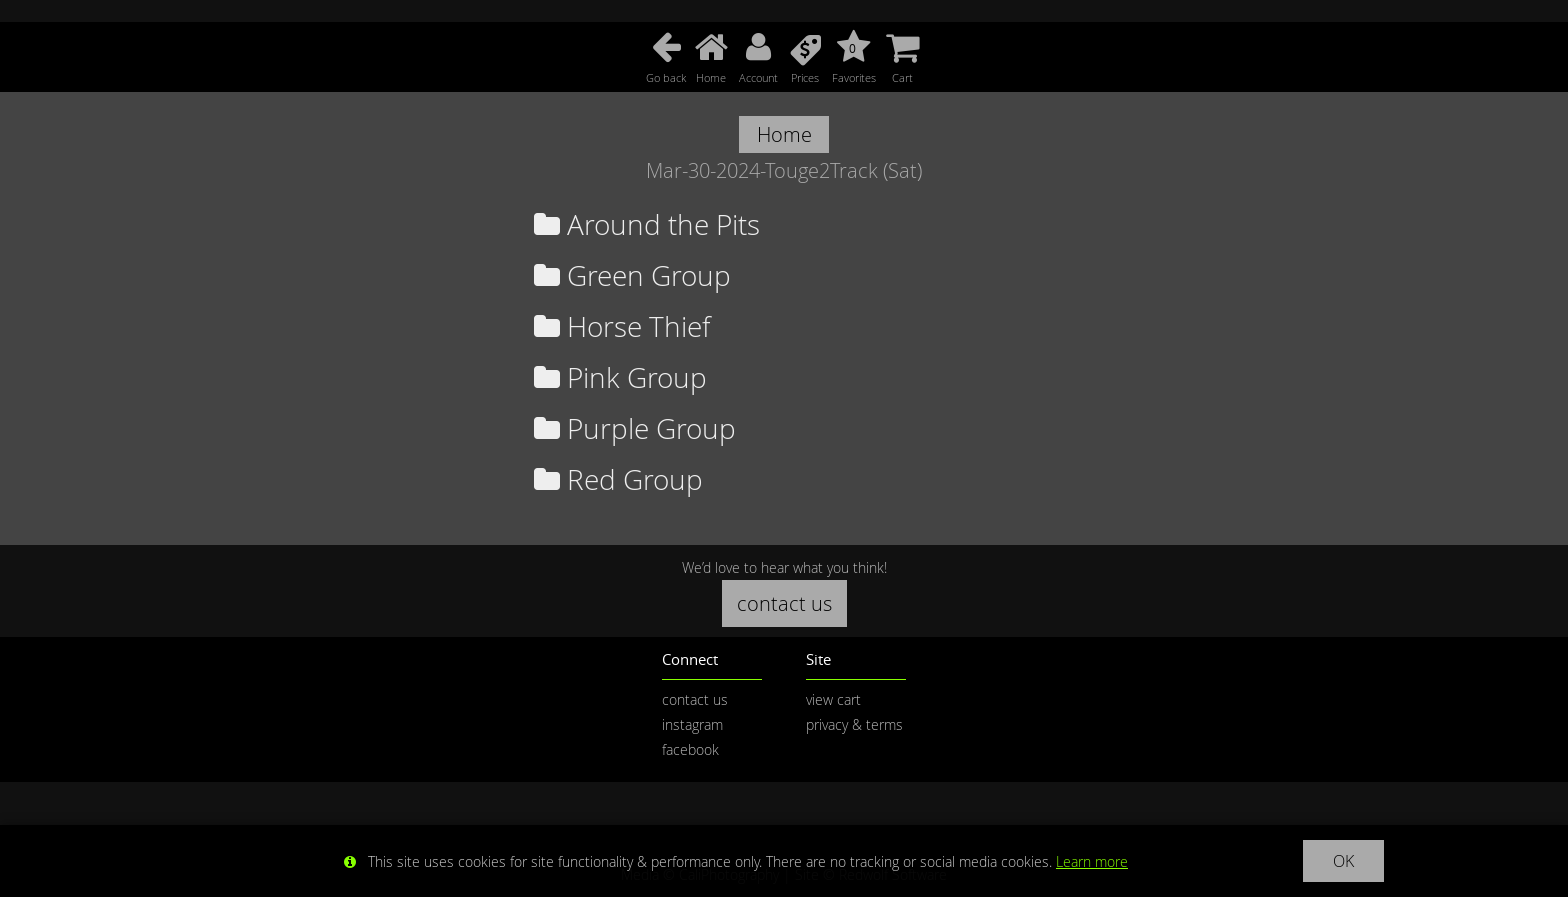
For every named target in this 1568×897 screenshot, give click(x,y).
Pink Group (620, 377)
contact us (784, 603)
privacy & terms (854, 724)
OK (1343, 861)
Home (784, 134)
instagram (692, 724)
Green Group (632, 275)
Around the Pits (647, 224)
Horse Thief (622, 326)
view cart (833, 699)
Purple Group (635, 428)
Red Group (618, 479)
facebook (690, 749)
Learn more (1092, 861)
